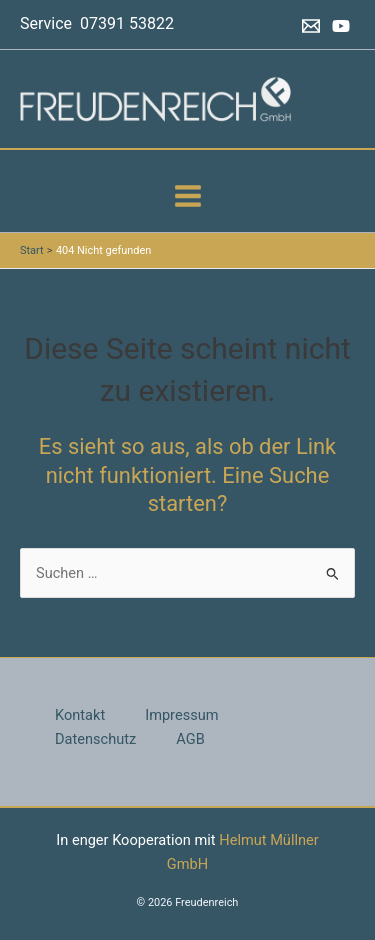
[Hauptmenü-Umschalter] (188, 196)
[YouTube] (341, 26)
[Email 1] (311, 26)
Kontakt (80, 715)
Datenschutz (95, 739)
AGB (190, 739)
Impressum (181, 715)
